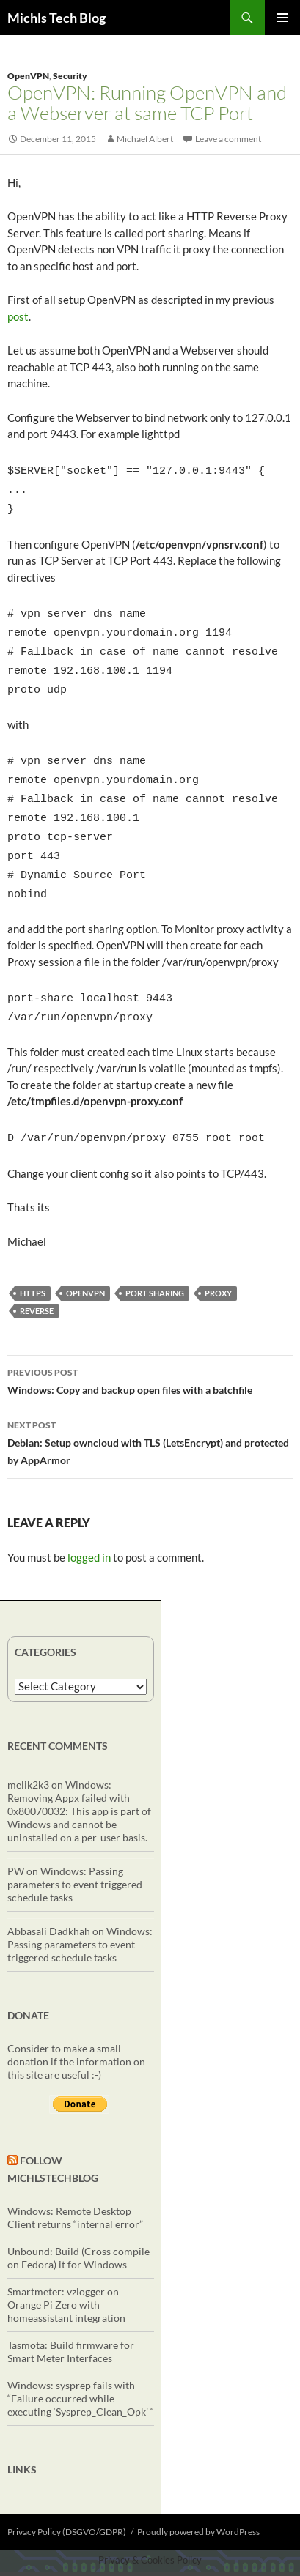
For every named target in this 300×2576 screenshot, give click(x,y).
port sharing (154, 1258)
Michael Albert (145, 138)
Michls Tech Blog (56, 18)
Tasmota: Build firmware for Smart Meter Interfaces (70, 2316)
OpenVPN (28, 75)
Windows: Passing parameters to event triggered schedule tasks (74, 1849)
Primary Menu (282, 17)
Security (70, 75)
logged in (89, 1522)
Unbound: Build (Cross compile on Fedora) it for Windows (78, 2222)
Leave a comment (228, 138)
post (18, 316)
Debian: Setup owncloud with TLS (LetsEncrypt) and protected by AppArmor (150, 1406)
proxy (218, 1258)
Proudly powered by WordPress (198, 2496)
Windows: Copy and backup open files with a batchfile (150, 1345)
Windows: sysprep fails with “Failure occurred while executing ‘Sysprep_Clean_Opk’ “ (80, 2363)
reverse (37, 1275)
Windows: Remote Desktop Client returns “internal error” (75, 2182)
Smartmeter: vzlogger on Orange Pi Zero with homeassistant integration (66, 2269)
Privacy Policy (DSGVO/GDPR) (66, 2496)
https (32, 1258)
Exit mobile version (150, 2556)
